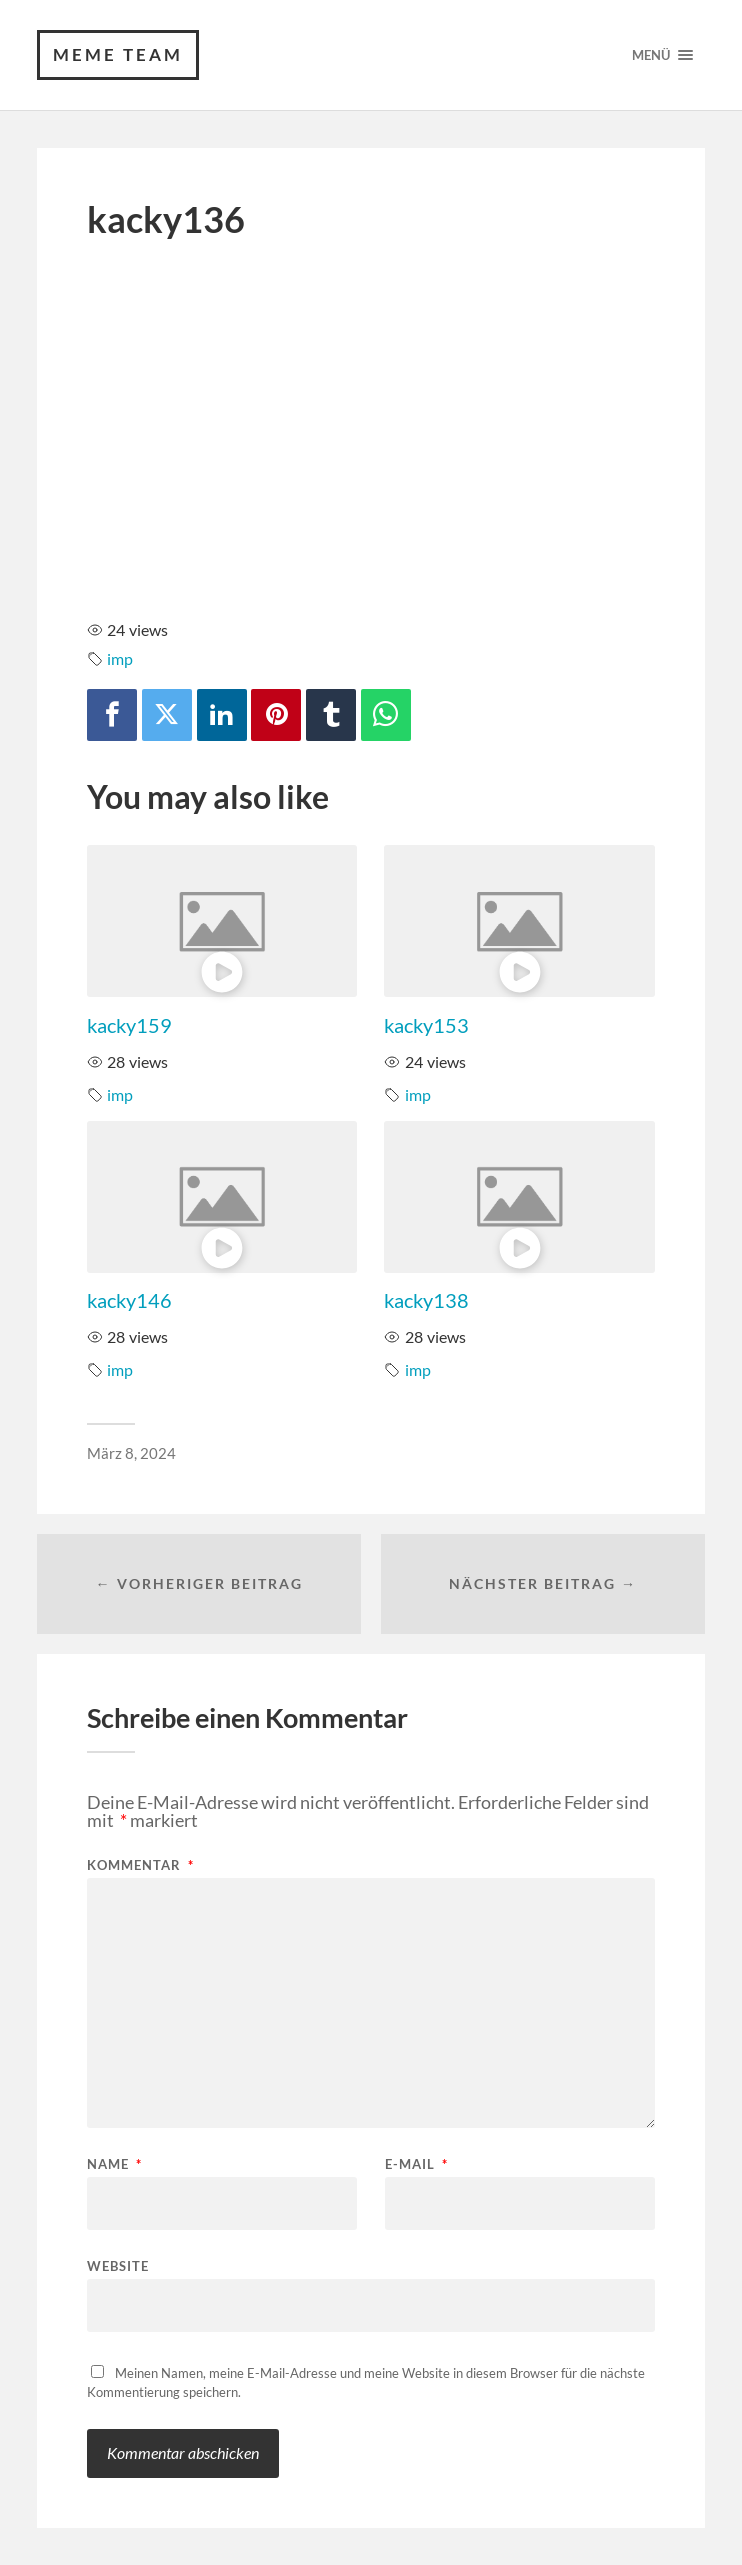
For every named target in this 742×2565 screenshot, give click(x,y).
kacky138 (426, 1300)
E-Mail (416, 2164)
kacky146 (129, 1300)
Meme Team (118, 54)
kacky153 (426, 1025)
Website (118, 2265)
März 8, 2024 (131, 1453)
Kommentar (140, 1865)
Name (114, 2164)
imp (120, 658)
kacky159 (129, 1025)
